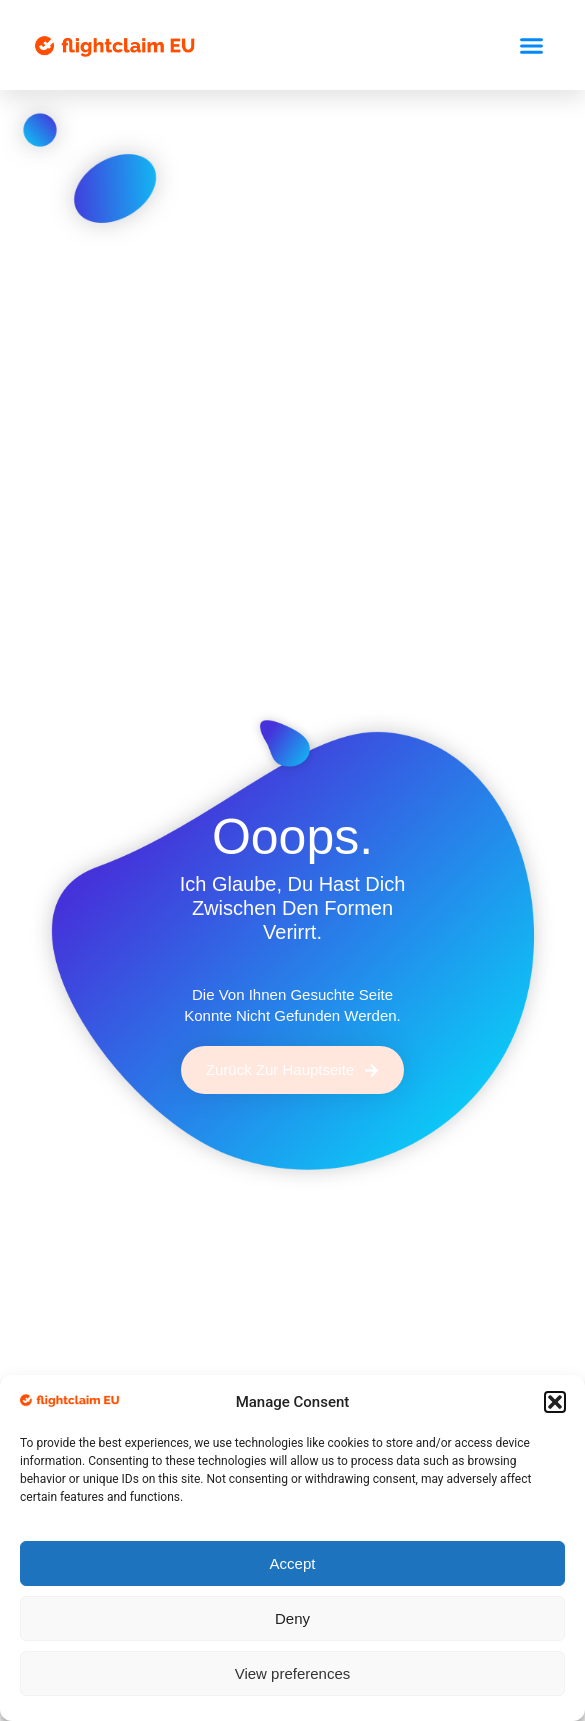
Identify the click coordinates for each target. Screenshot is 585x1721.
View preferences (293, 1673)
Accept (293, 1563)
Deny (292, 1618)
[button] (555, 1402)
